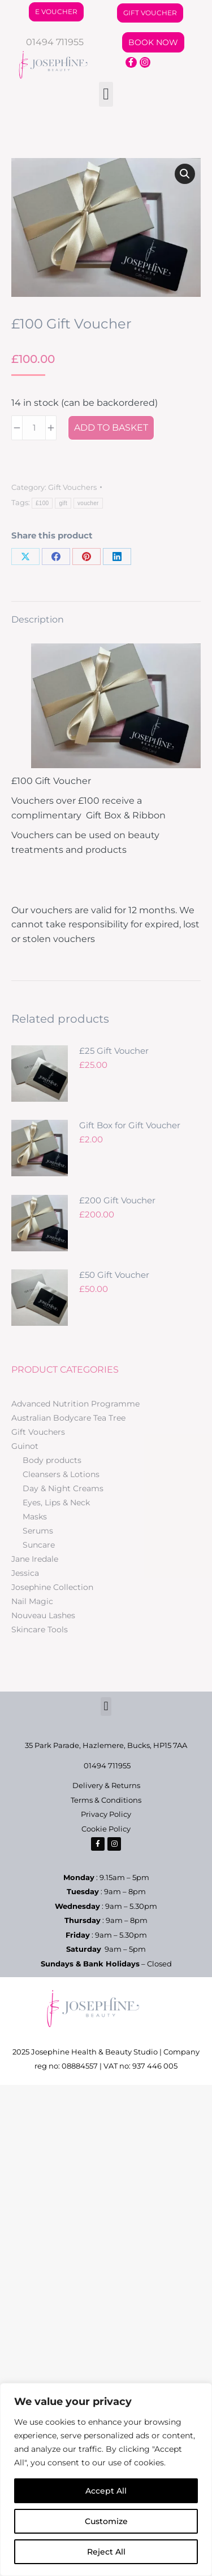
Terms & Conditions (106, 1799)
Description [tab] (37, 619)
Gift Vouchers (72, 487)
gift (63, 503)
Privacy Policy (106, 1814)
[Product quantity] (34, 427)
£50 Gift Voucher (114, 1274)
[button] (106, 94)
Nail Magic (32, 1601)
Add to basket (111, 427)
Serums (38, 1531)
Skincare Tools (39, 1629)
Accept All (106, 2491)
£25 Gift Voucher (114, 1050)
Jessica (25, 1573)
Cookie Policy (106, 1828)
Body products (52, 1460)
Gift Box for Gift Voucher (129, 1125)
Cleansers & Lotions (61, 1474)
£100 (42, 503)
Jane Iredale (34, 1559)
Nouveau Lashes (43, 1615)
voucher (88, 503)
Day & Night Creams (63, 1488)
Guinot (24, 1446)
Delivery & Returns (106, 1785)
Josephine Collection (52, 1587)
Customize (106, 2521)
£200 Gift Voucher (117, 1200)
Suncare (39, 1545)
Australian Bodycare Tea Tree (68, 1418)
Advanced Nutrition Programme (75, 1404)
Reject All (106, 2552)
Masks (35, 1517)
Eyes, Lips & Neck (56, 1502)
